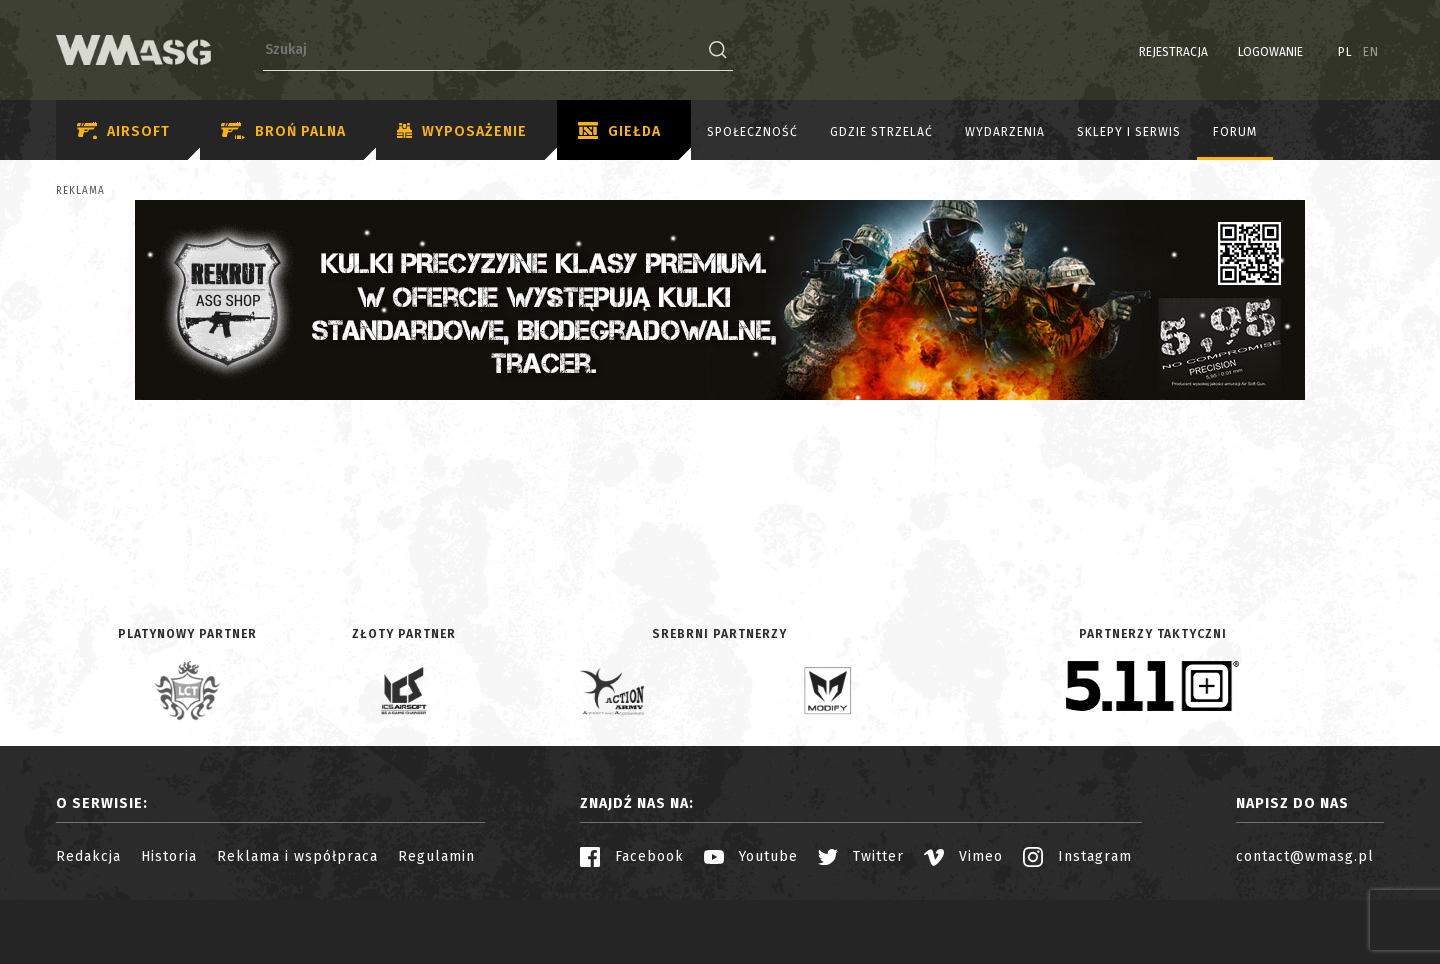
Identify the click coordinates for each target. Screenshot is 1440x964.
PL (1345, 52)
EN (1371, 52)
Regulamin (436, 856)
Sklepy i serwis (1129, 132)
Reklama (80, 191)
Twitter (861, 856)
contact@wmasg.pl (1305, 856)
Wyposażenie (462, 132)
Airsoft (123, 131)
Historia (169, 856)
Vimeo (963, 856)
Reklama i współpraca (297, 856)
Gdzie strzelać (881, 132)
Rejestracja (1173, 52)
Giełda (619, 132)
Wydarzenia (1005, 132)
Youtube (751, 856)
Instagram (1077, 856)
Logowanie (1270, 52)
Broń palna (283, 131)
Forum (1235, 132)
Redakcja (88, 856)
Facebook (632, 856)
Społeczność (752, 132)
